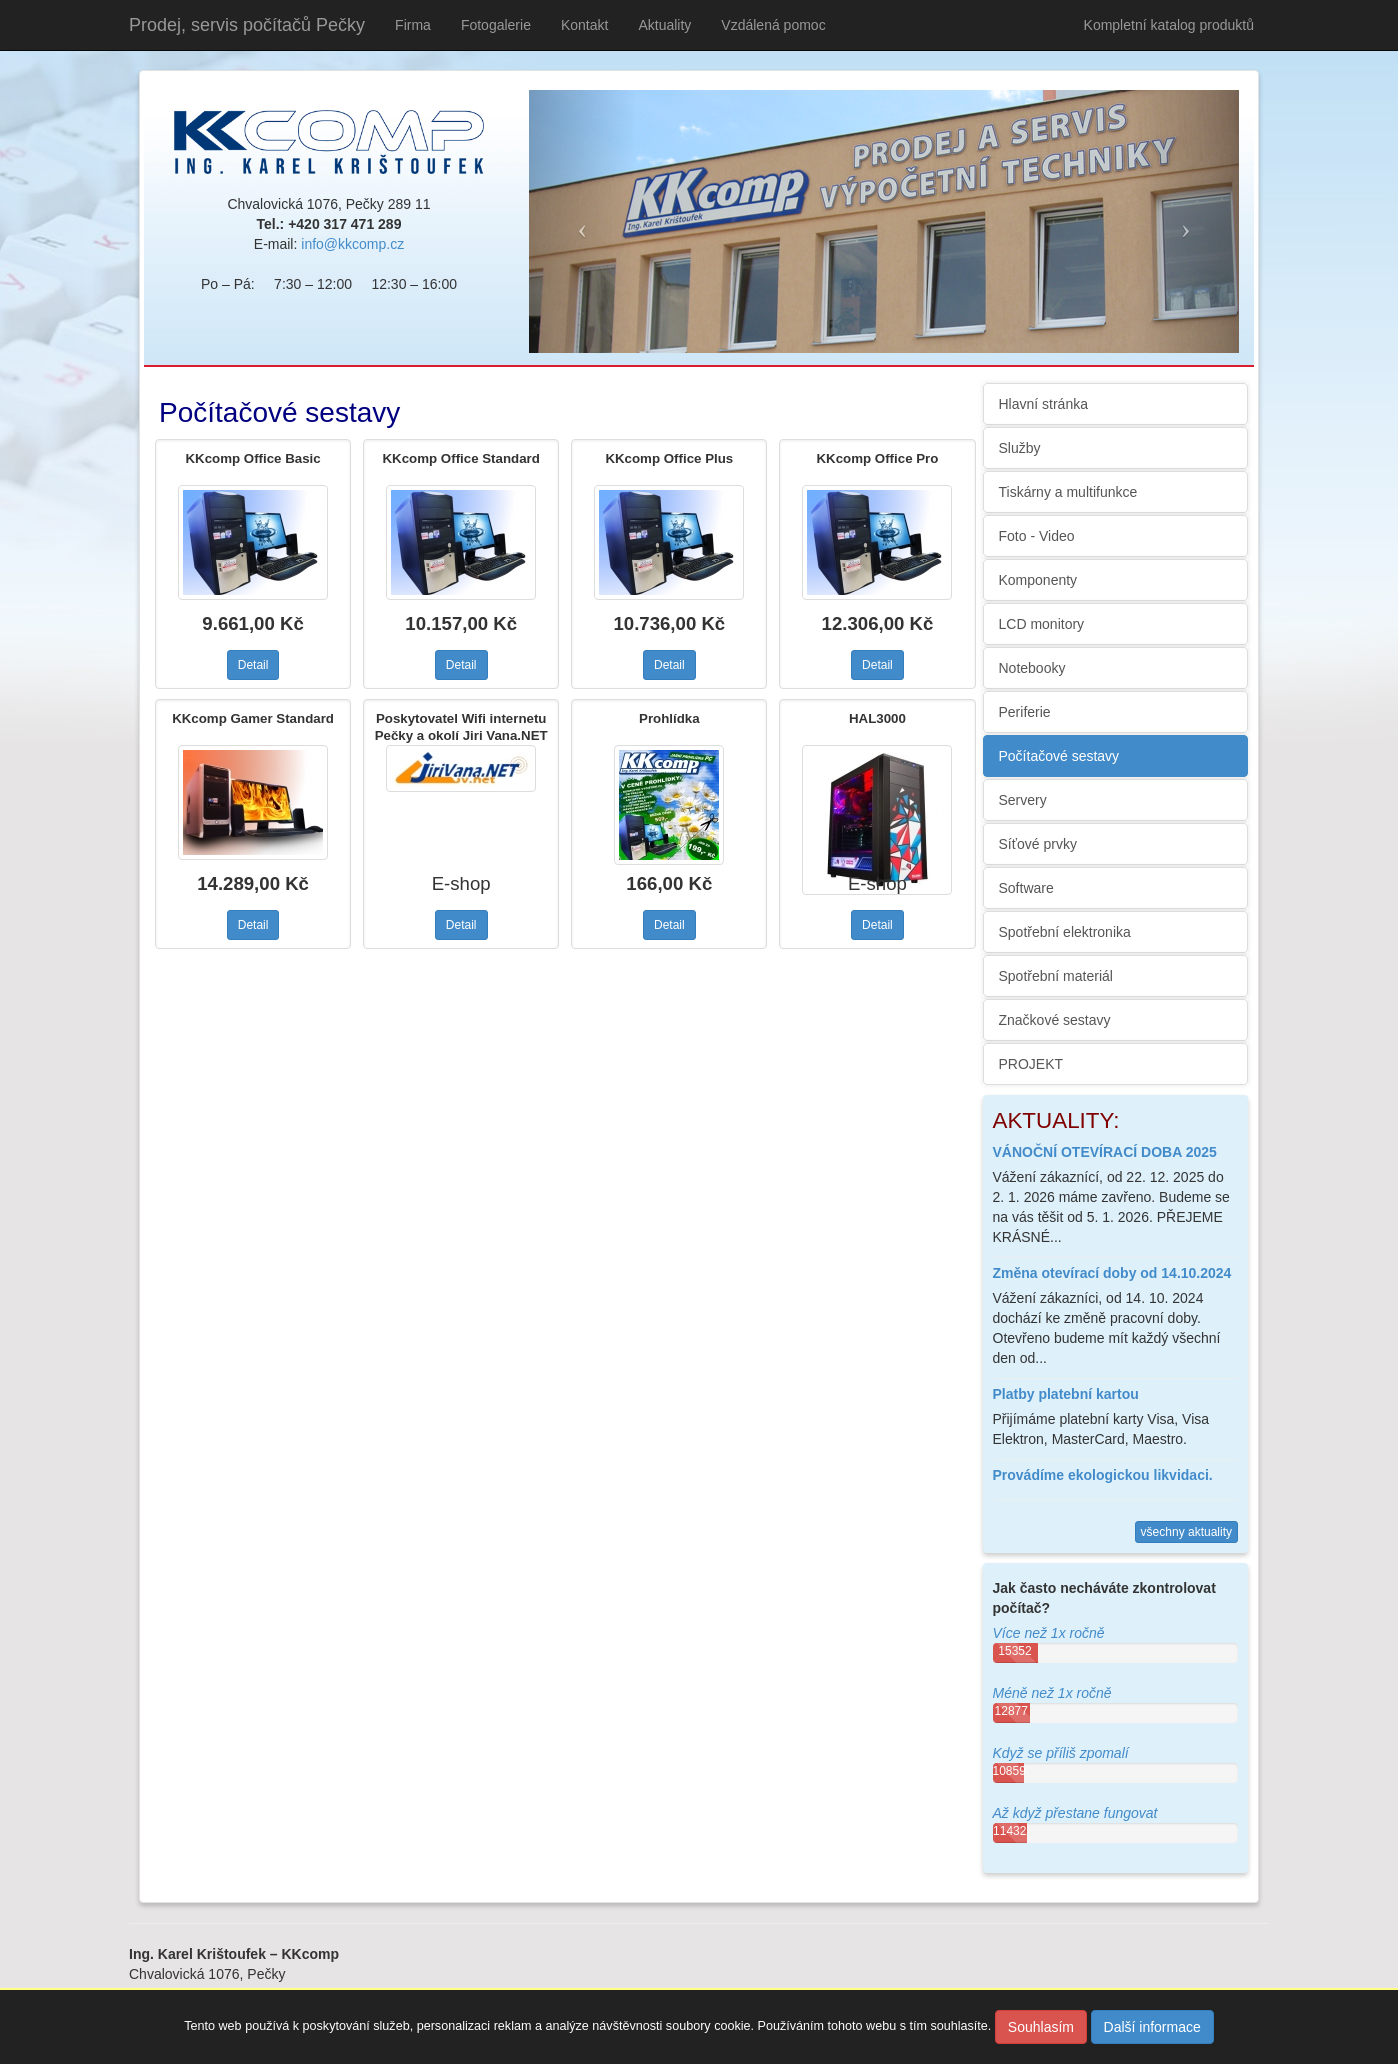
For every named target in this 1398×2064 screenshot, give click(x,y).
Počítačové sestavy (1059, 756)
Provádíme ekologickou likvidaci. (1103, 1475)
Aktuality (664, 25)
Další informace (1152, 2027)
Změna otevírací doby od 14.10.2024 (1112, 1273)
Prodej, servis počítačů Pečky (247, 25)
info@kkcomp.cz (352, 244)
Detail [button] (253, 665)
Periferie (1025, 712)
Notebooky (1032, 668)
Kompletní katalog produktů (1169, 25)
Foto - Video (1037, 536)
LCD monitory (1042, 624)
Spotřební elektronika (1065, 932)
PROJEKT (1031, 1064)
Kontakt (584, 25)
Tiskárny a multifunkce (1068, 492)
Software (1026, 888)
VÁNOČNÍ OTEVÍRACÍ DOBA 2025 (1105, 1152)
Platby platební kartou (1066, 1394)
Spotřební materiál (1056, 976)
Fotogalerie (496, 25)
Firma (413, 25)
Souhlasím (1041, 2027)
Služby (1020, 448)
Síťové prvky (1038, 844)
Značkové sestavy (1055, 1020)
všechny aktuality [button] (1186, 1532)
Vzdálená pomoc (773, 25)
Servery (1023, 800)
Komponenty (1038, 580)
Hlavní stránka (1043, 404)
